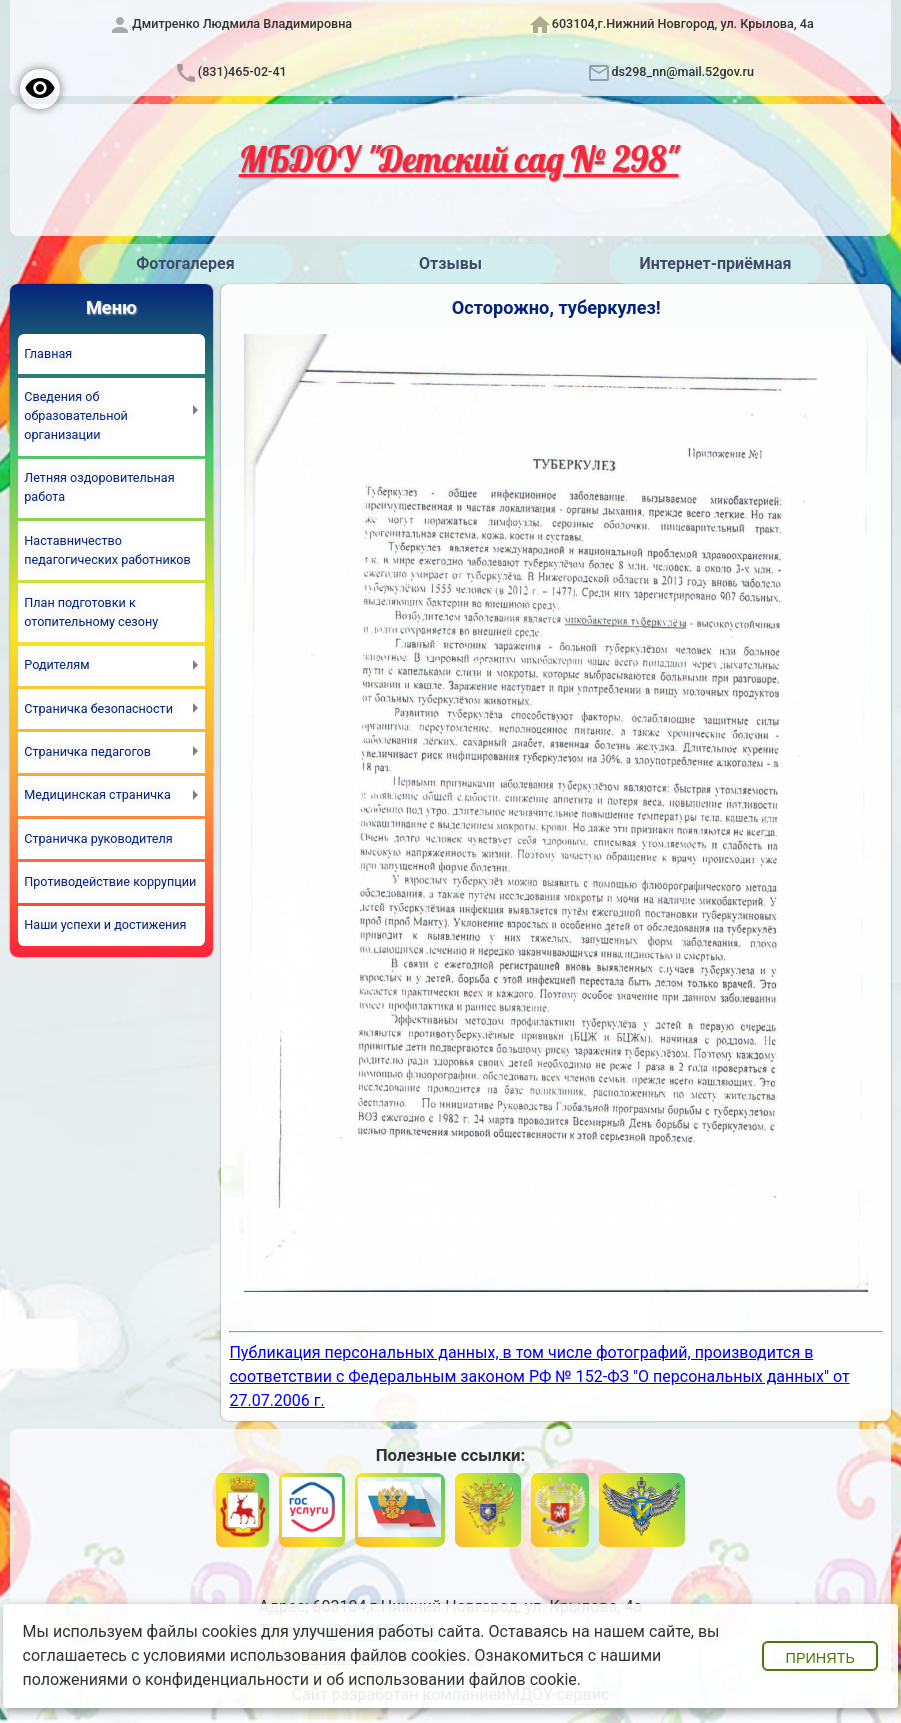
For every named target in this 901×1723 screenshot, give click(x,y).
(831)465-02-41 (242, 71)
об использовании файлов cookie (451, 1679)
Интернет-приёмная (715, 263)
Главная (48, 353)
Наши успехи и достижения (105, 924)
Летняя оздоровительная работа (99, 487)
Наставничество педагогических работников (107, 550)
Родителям (56, 664)
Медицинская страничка (97, 794)
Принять (820, 1658)
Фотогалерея (185, 263)
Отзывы (450, 263)
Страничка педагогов (87, 751)
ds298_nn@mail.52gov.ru (682, 71)
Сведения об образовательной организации (76, 415)
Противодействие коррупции (110, 881)
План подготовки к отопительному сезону (91, 612)
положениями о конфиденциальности (166, 1679)
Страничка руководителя (98, 838)
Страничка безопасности (98, 708)
